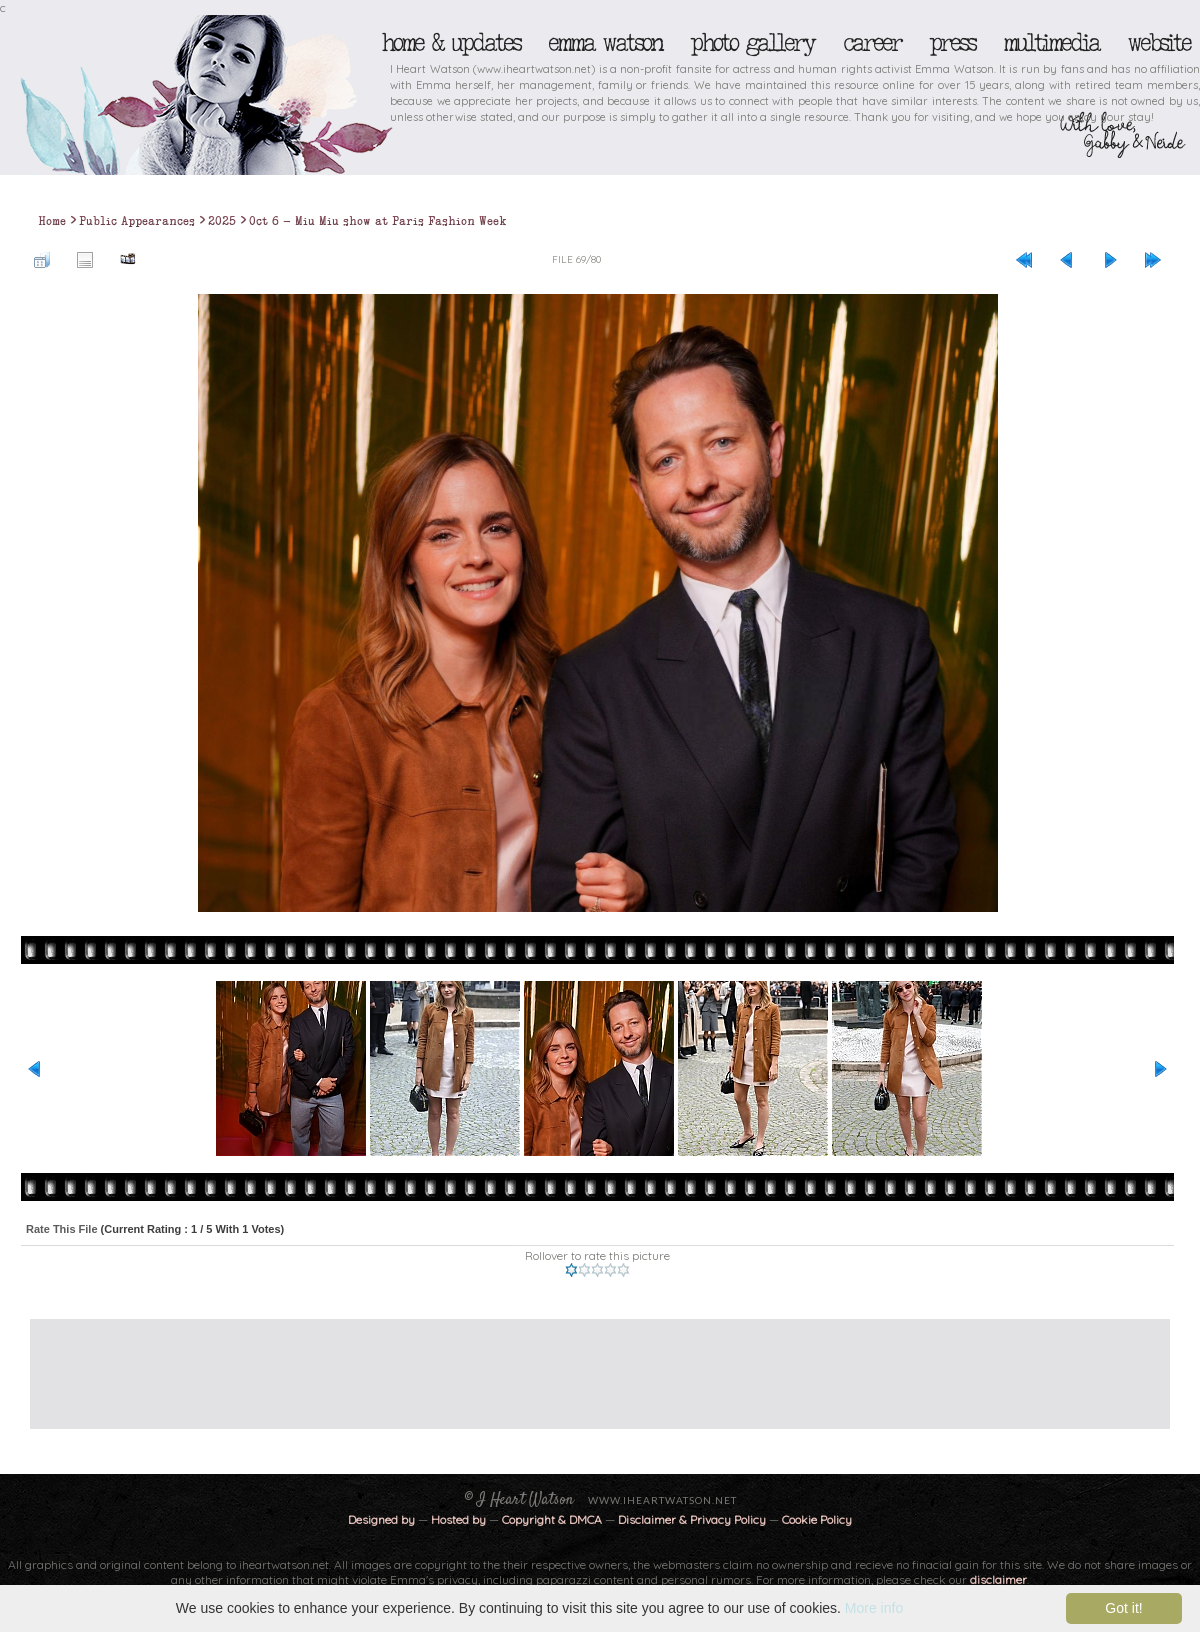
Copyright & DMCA (552, 1519)
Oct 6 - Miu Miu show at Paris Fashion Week (377, 221)
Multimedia (1051, 43)
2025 (222, 221)
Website (1158, 43)
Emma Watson (605, 43)
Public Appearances (137, 221)
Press (952, 43)
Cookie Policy (817, 1519)
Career (871, 43)
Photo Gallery (752, 43)
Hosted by (458, 1519)
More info (874, 1608)
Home (52, 221)
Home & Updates (450, 43)
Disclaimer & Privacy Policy (693, 1519)
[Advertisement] (585, 1364)
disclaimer (998, 1579)
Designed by (381, 1519)
